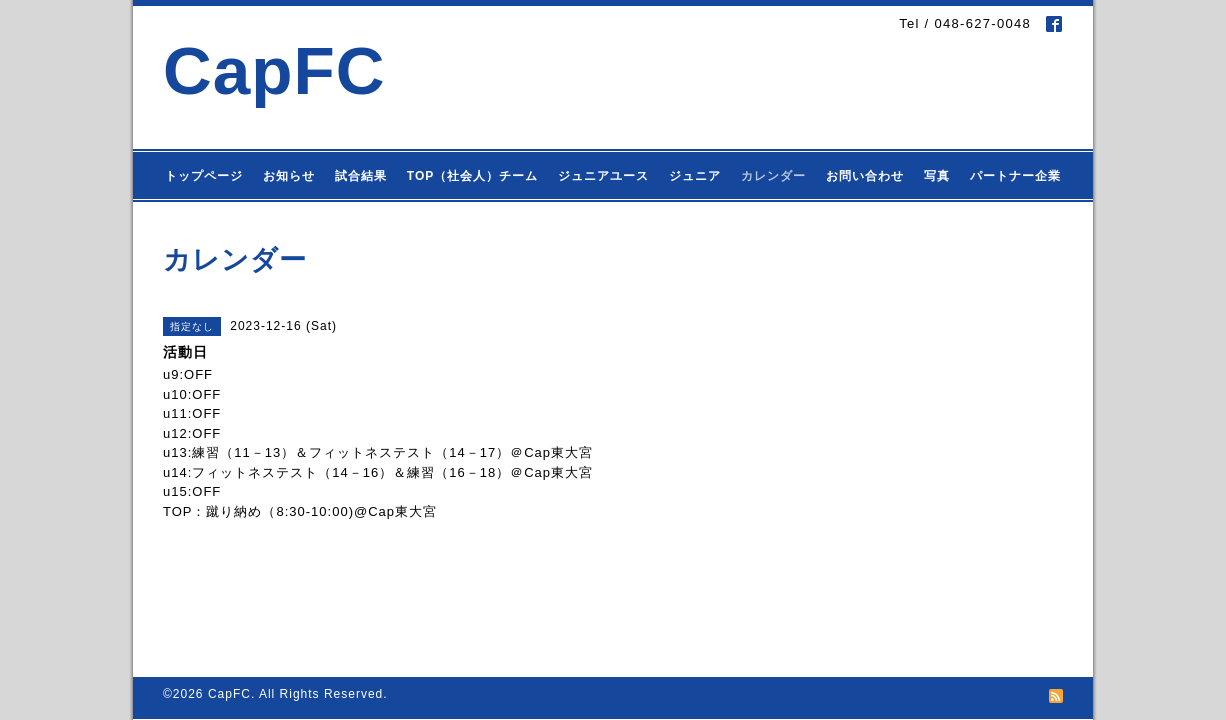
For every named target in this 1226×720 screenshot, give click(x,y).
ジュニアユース (603, 176)
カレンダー (773, 176)
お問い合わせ (865, 176)
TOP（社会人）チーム (472, 176)
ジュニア (695, 176)
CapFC (274, 70)
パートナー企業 (1015, 176)
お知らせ (289, 176)
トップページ (204, 176)
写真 (937, 176)
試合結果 (361, 176)
